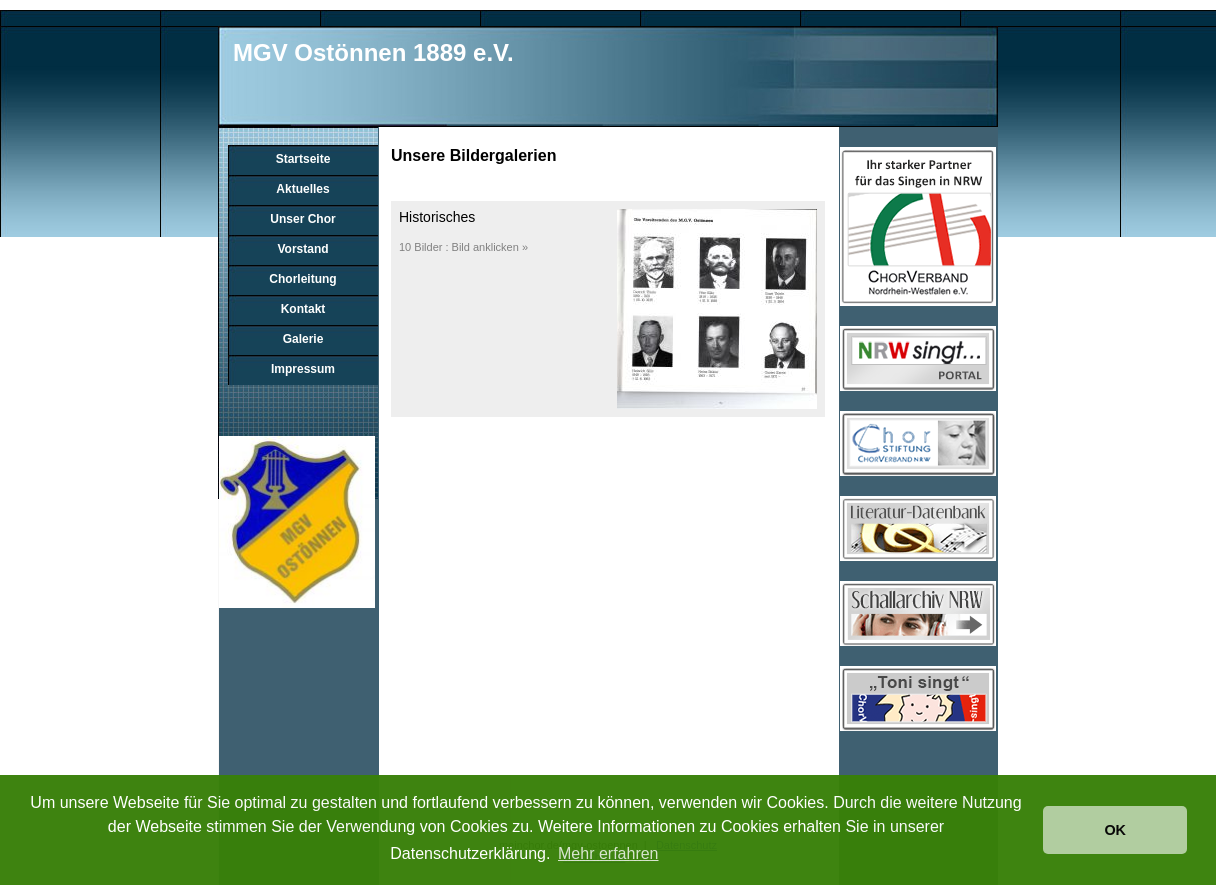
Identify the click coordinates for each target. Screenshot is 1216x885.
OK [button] (1115, 830)
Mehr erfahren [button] (608, 853)
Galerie (303, 339)
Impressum (303, 369)
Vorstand (302, 249)
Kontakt (303, 309)
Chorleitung (302, 279)
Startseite (303, 159)
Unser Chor (302, 219)
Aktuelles (302, 189)
